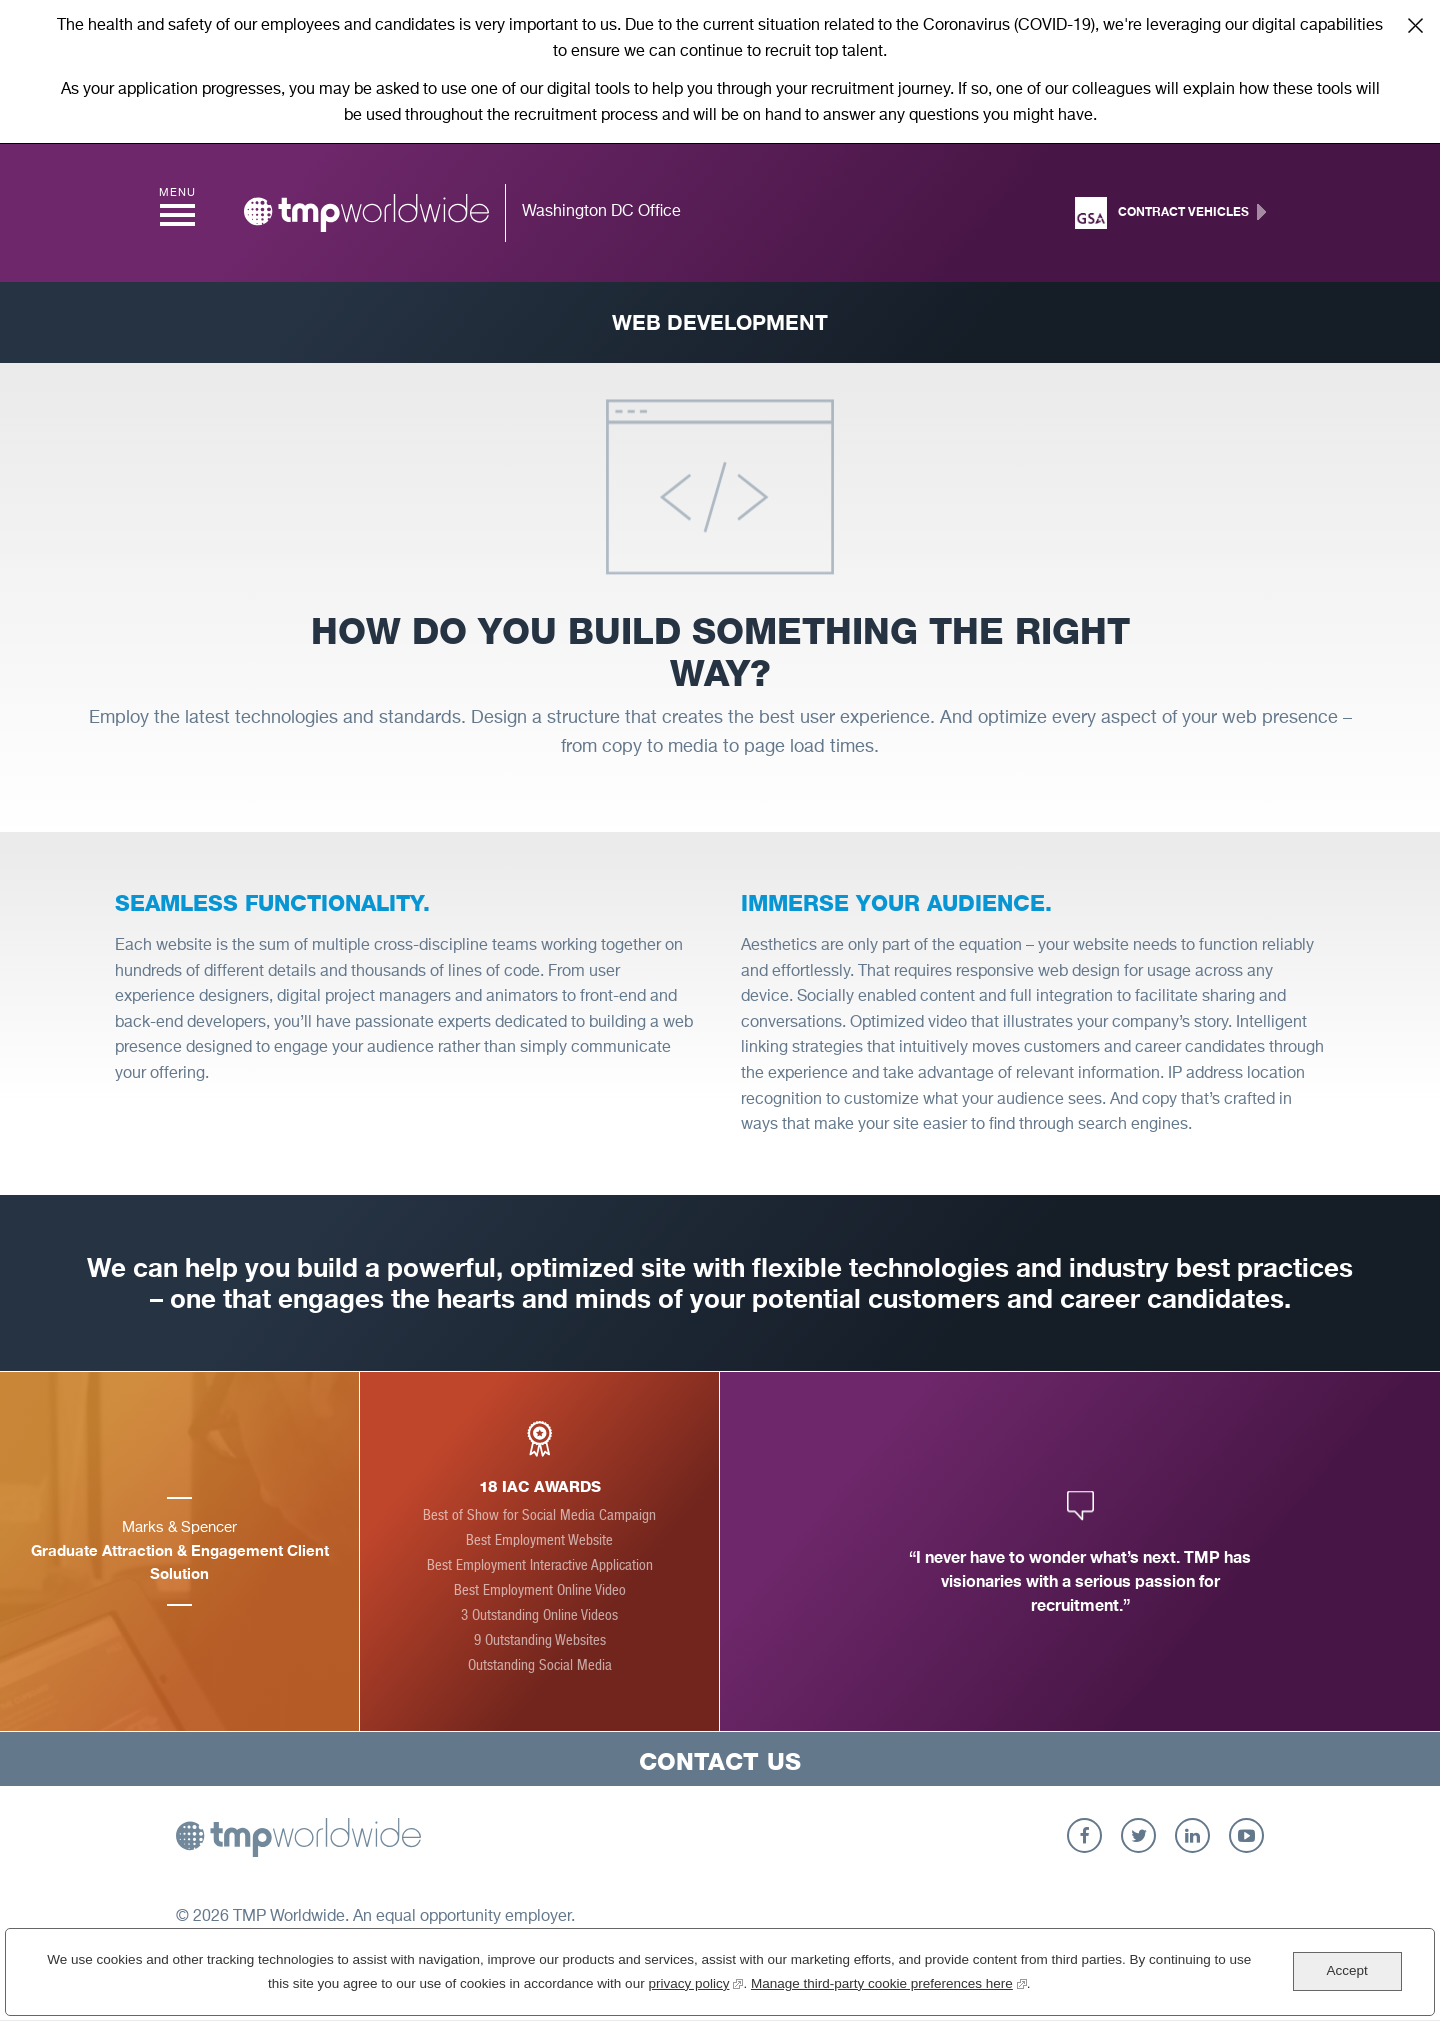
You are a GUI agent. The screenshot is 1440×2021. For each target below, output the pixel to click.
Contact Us (720, 1761)
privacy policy (695, 1981)
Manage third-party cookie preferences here (889, 1981)
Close (1415, 25)
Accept (1346, 1970)
